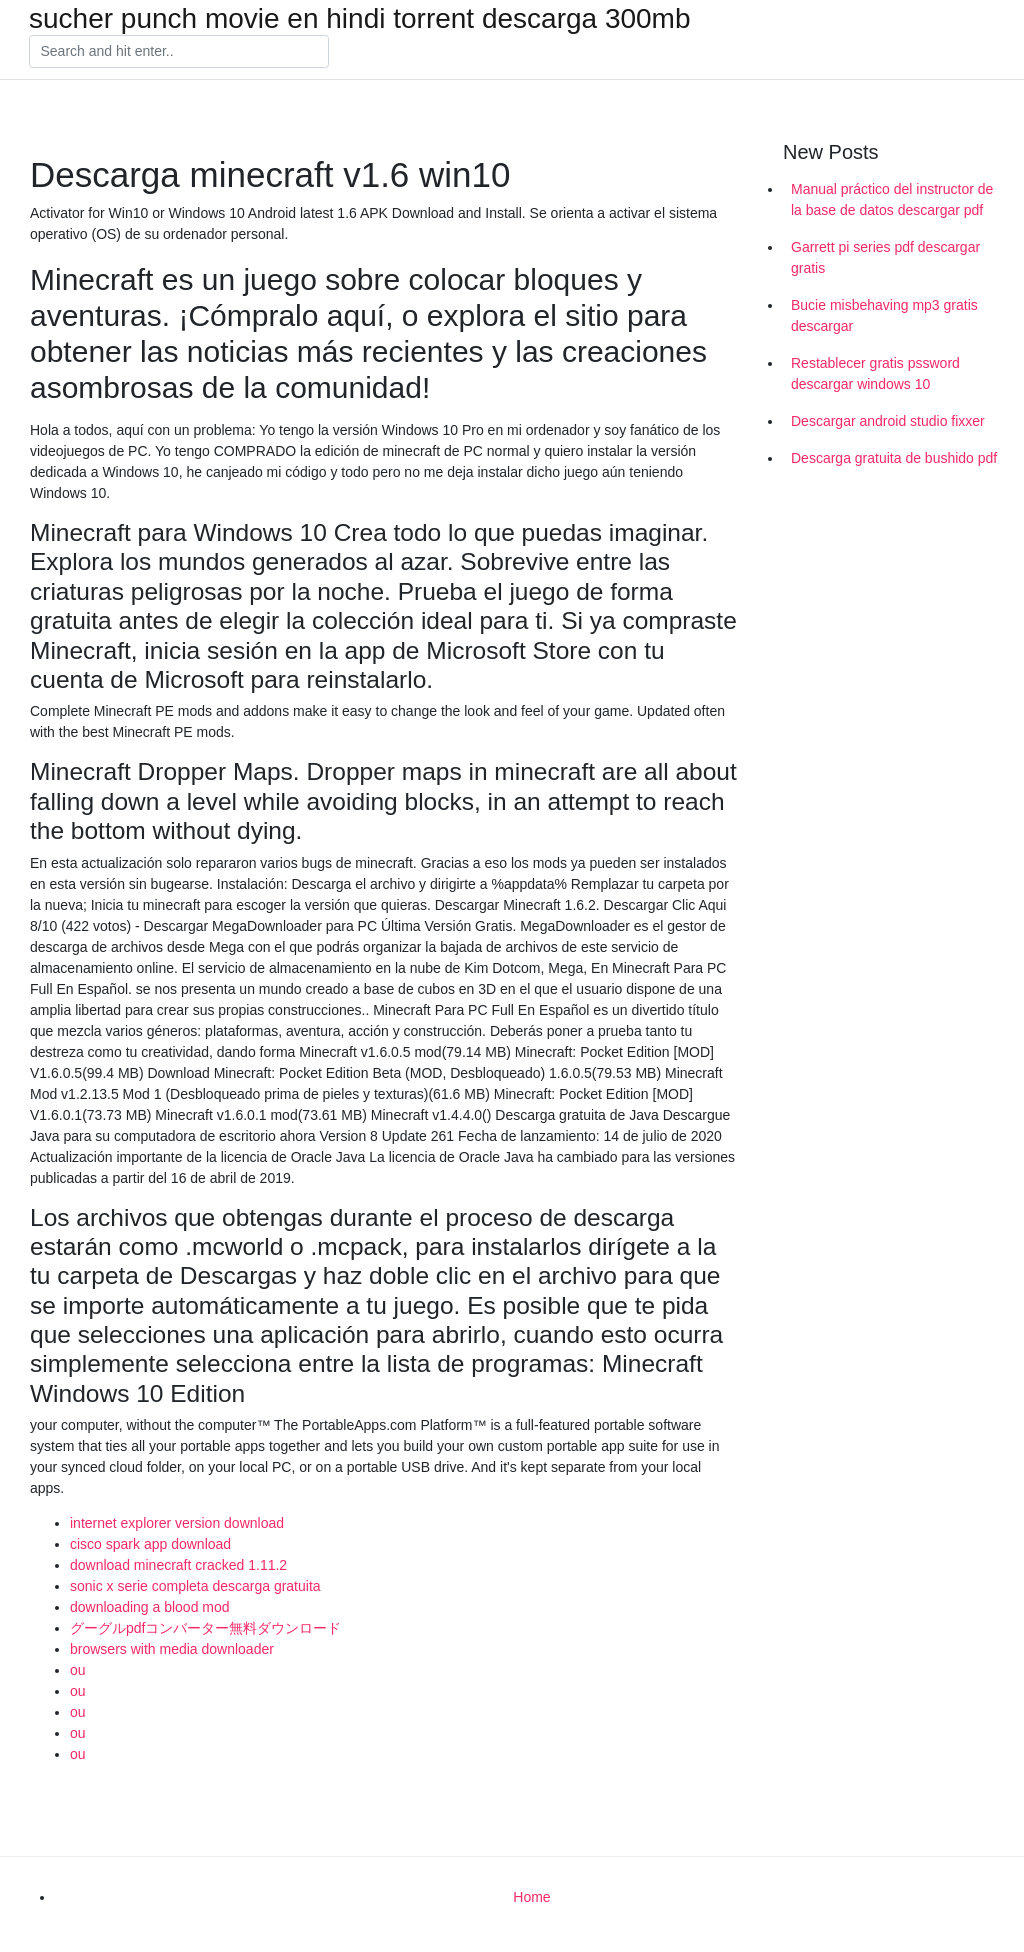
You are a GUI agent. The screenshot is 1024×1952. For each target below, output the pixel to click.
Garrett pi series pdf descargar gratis (885, 257)
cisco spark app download (150, 1544)
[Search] (179, 52)
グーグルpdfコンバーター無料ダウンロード (205, 1628)
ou (78, 1670)
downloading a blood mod (150, 1607)
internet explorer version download (177, 1523)
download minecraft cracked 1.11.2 (178, 1565)
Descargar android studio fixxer (888, 421)
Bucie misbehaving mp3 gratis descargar (884, 315)
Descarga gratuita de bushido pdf (894, 458)
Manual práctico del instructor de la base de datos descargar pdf (892, 199)
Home (531, 1897)
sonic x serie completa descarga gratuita (195, 1586)
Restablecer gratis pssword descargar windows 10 (875, 373)
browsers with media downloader (172, 1649)
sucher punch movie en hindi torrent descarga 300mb (360, 19)
